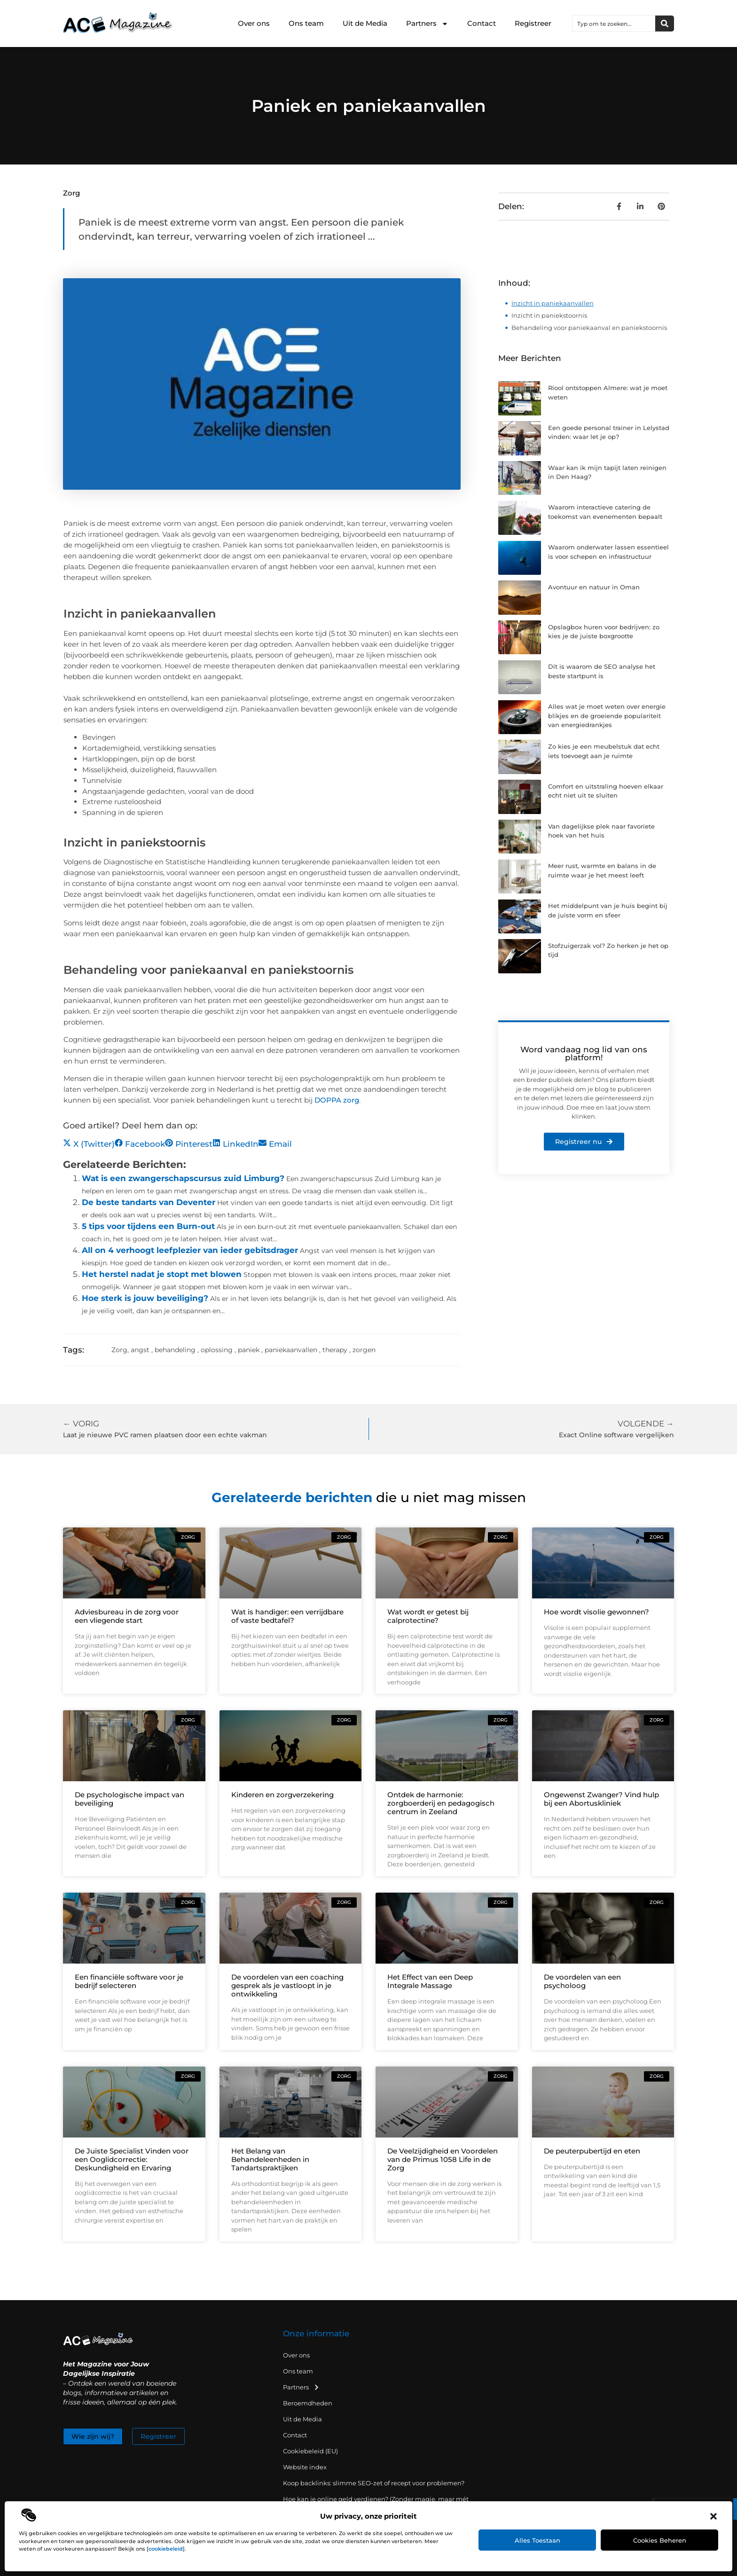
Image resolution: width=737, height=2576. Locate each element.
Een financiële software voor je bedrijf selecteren (129, 1981)
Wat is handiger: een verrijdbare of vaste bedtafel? (287, 1616)
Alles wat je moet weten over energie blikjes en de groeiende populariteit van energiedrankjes (607, 715)
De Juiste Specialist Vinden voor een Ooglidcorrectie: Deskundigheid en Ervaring (131, 2159)
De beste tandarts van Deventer (148, 1202)
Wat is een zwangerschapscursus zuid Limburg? (183, 1178)
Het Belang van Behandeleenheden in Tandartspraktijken (270, 2159)
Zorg (71, 192)
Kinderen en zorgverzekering (282, 1794)
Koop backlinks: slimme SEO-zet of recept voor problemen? (373, 2483)
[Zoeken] (664, 23)
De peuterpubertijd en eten (592, 2150)
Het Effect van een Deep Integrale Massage (430, 1981)
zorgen (364, 1350)
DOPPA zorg (336, 1100)
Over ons (254, 23)
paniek (248, 1350)
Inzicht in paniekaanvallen (552, 303)
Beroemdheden (307, 2403)
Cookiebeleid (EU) (310, 2451)
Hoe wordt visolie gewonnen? (596, 1611)
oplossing (217, 1350)
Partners (427, 24)
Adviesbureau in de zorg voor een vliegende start (127, 1616)
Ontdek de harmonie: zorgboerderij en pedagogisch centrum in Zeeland (440, 1803)
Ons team (306, 23)
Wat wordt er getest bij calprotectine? (428, 1616)
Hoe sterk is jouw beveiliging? (145, 1298)
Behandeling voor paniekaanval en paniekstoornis (589, 327)
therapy (334, 1350)
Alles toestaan (537, 2540)
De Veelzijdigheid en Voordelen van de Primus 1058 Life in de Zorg (442, 2159)
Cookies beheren (659, 2540)
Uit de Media (365, 23)
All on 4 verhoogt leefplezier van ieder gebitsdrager (190, 1250)
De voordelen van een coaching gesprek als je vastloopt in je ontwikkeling (287, 1985)
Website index (305, 2467)
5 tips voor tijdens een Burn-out (148, 1226)
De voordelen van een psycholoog (582, 1981)
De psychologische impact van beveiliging (129, 1799)
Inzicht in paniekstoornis (549, 315)
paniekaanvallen (291, 1350)
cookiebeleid (166, 2548)
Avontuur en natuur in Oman (594, 587)
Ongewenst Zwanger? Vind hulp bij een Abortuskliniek (601, 1799)
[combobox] (613, 23)
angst (140, 1350)
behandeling (175, 1350)
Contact (481, 23)
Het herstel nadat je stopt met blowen (162, 1274)
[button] (713, 2516)
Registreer (533, 23)
